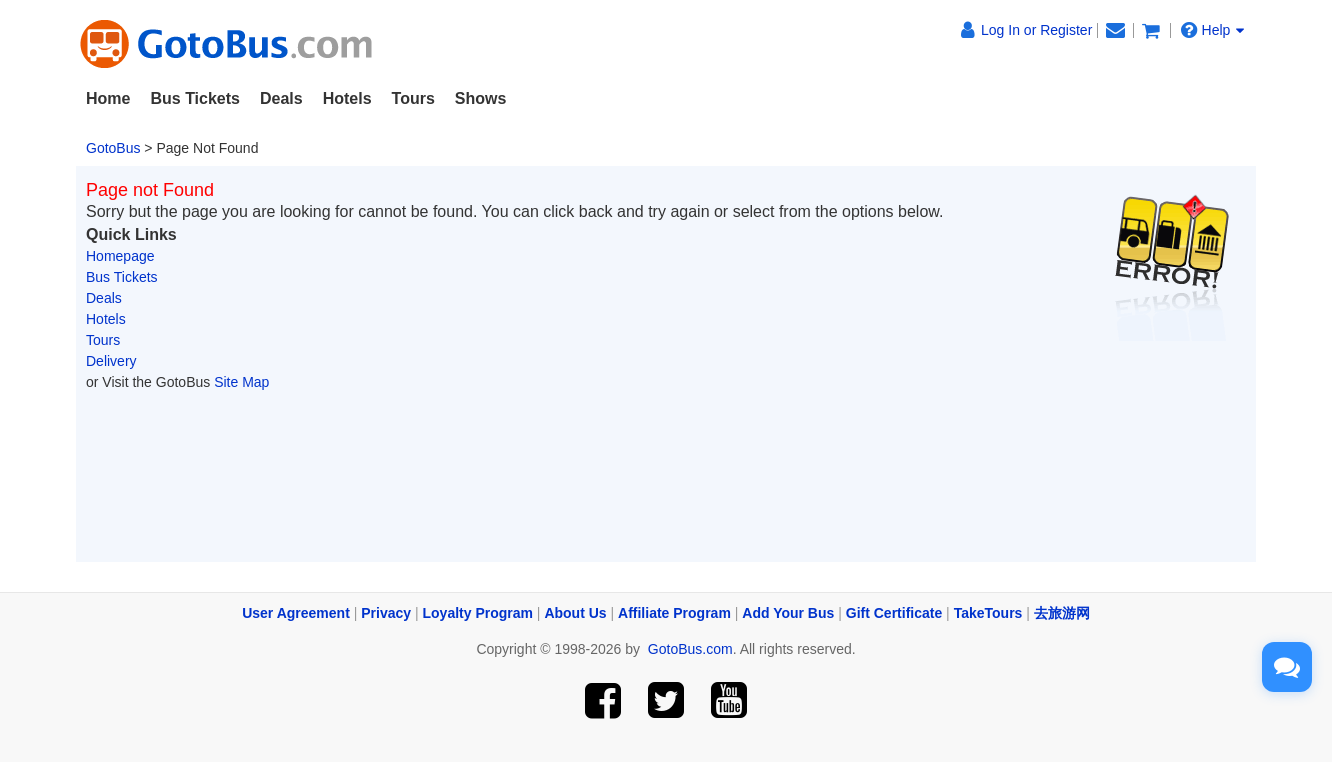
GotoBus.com (690, 649)
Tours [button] (413, 98)
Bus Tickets (122, 277)
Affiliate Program (674, 613)
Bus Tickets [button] (195, 98)
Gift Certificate (894, 613)
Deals (281, 98)
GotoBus (113, 148)
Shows (481, 98)
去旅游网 (1062, 613)
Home (108, 98)
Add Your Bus (788, 613)
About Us (575, 613)
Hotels (106, 319)
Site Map (241, 382)
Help (1213, 29)
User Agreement (296, 613)
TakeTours (988, 613)
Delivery (111, 361)
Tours (103, 340)
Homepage (120, 256)
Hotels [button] (347, 98)
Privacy (386, 613)
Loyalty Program (478, 613)
